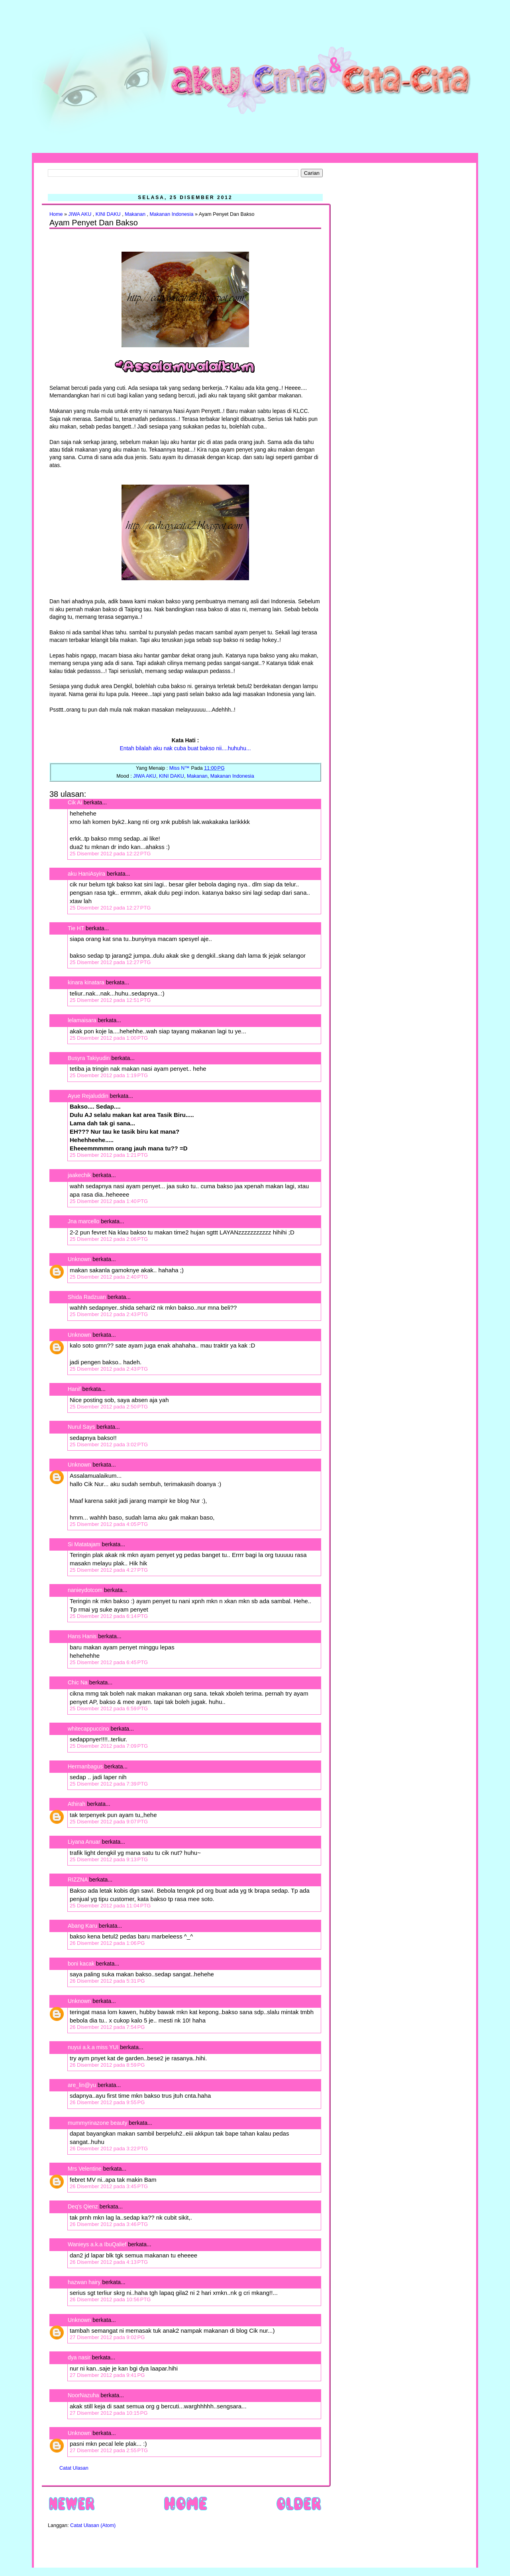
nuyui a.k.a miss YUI (93, 2047)
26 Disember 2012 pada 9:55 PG (107, 2102)
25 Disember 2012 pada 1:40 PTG (109, 1201)
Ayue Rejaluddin (88, 1096)
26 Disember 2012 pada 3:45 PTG (109, 2186)
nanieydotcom (85, 1590)
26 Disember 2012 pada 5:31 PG (107, 1981)
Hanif (74, 1389)
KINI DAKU (108, 214)
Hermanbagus (85, 1766)
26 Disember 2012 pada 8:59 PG (107, 2065)
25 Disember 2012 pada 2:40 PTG (109, 1277)
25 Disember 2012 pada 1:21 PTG (109, 1155)
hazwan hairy (84, 2282)
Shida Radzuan (87, 1297)
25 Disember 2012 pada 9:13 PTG (109, 1859)
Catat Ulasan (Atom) (93, 2525)
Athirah (76, 1804)
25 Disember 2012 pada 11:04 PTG (110, 1906)
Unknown (79, 1259)
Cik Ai (75, 802)
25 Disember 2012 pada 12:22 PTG (110, 854)
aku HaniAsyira (86, 873)
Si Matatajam (84, 1544)
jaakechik (79, 1175)
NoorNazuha (83, 2395)
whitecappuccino (88, 1728)
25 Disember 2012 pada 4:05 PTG (109, 1524)
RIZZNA (78, 1879)
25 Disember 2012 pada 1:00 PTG (109, 1038)
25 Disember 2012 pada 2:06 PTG (109, 1239)
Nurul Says (81, 1427)
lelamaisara (82, 1020)
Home (56, 214)
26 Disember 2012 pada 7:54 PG (107, 2027)
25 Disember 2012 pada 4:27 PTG (109, 1570)
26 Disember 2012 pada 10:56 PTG (110, 2299)
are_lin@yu (82, 2085)
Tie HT (76, 928)
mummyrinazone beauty (97, 2123)
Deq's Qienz (83, 2206)
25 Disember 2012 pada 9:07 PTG (109, 1822)
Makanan (135, 214)
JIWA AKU (80, 214)
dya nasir (79, 2357)
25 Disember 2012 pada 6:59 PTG (109, 1708)
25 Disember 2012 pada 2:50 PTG (109, 1407)
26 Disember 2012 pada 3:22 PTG (109, 2149)
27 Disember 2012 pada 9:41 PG (107, 2375)
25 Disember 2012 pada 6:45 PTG (109, 1662)
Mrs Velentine (85, 2168)
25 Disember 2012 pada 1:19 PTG (109, 1075)
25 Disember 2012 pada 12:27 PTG (110, 908)
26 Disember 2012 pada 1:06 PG (107, 1943)
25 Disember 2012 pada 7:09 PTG (109, 1746)
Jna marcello (83, 1221)
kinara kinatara (86, 982)
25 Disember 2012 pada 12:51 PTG (110, 1000)
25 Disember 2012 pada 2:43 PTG (109, 1314)
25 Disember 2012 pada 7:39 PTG (109, 1784)
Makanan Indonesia (172, 214)
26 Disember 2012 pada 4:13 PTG (109, 2262)
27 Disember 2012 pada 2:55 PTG (109, 2450)
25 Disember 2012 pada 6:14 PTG (109, 1616)
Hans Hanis (82, 1636)
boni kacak (81, 1963)
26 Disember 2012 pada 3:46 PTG (109, 2224)
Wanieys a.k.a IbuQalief (97, 2244)
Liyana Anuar (84, 1842)
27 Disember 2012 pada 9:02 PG (107, 2337)
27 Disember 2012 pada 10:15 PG (109, 2413)
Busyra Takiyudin (89, 1058)
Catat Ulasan (73, 2468)
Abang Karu (82, 1926)
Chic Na (78, 1682)
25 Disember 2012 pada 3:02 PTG (109, 1444)
